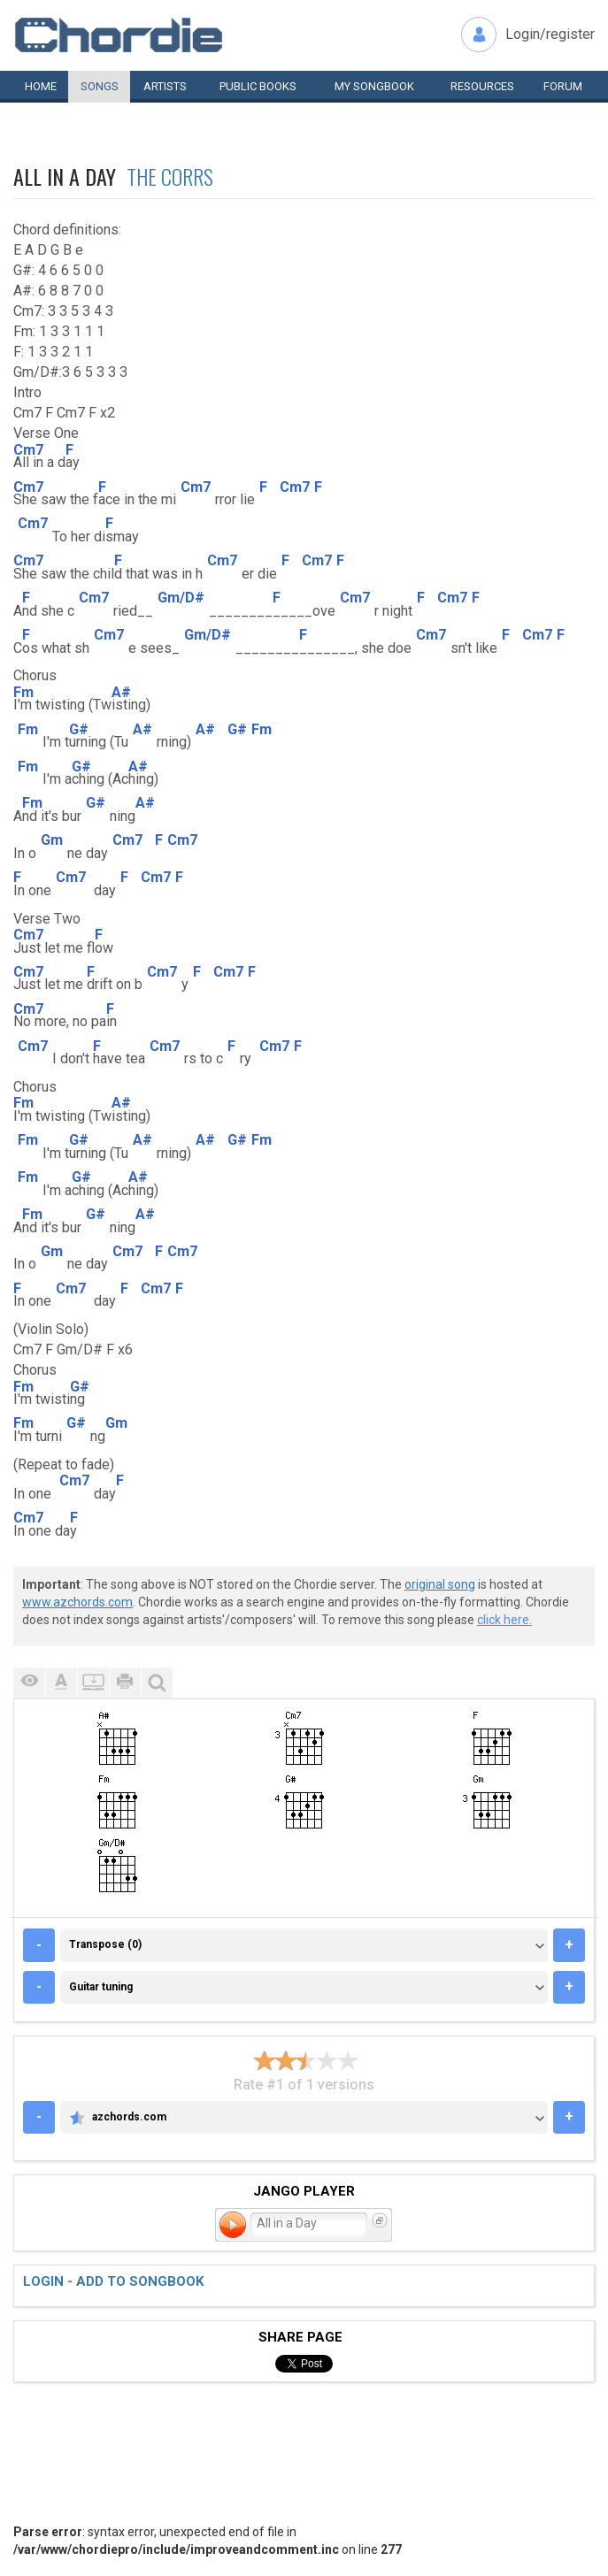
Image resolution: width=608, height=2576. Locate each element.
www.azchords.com (77, 1602)
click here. (504, 1620)
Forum (562, 86)
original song (439, 1584)
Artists (165, 86)
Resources (482, 86)
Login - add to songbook (113, 2281)
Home (41, 86)
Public (257, 86)
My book (374, 86)
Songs (100, 86)
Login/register (550, 34)
